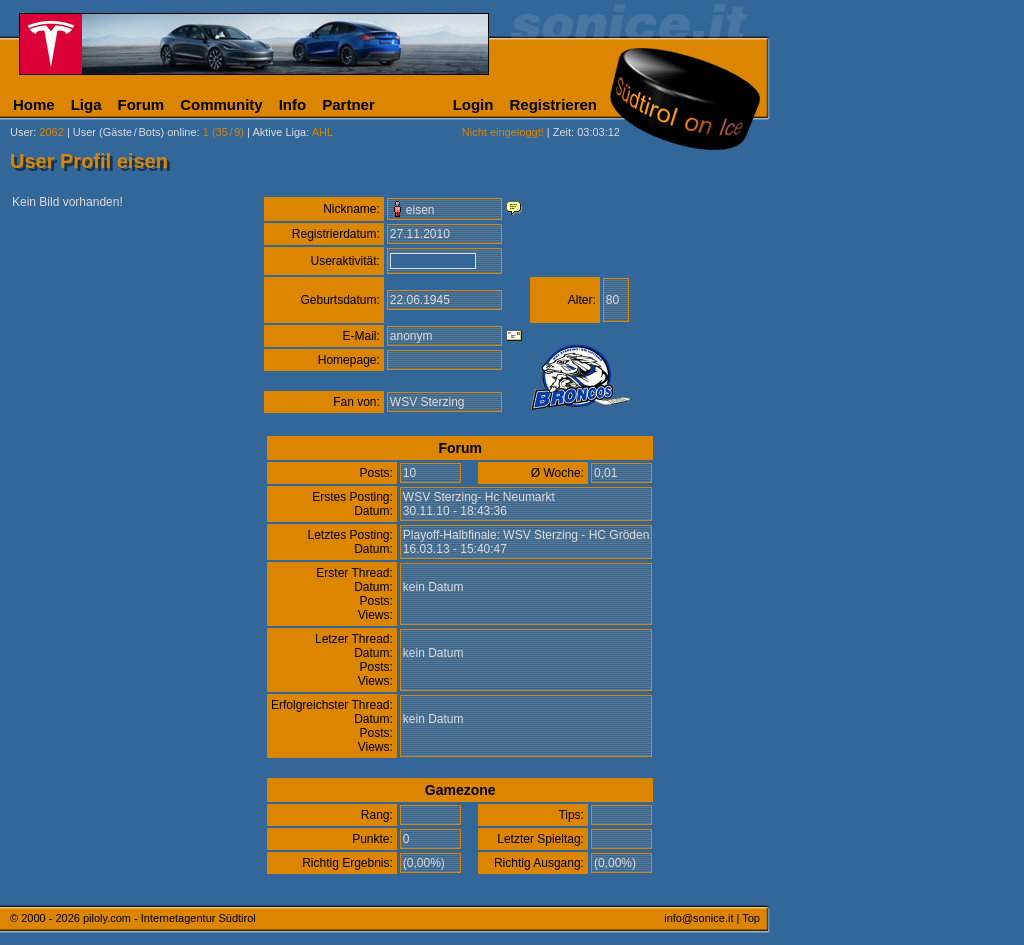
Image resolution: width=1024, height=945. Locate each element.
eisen (420, 210)
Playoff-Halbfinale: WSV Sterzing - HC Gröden (526, 535)
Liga (86, 104)
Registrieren (553, 104)
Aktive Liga (279, 132)
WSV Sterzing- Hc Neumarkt (479, 497)
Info (293, 104)
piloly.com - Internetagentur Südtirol (169, 918)
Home (34, 104)
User (21, 132)
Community (221, 104)
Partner (348, 104)
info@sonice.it (698, 918)
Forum (141, 104)
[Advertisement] (865, 498)
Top (751, 918)
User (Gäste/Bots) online (135, 132)
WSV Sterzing (427, 402)
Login (473, 104)
